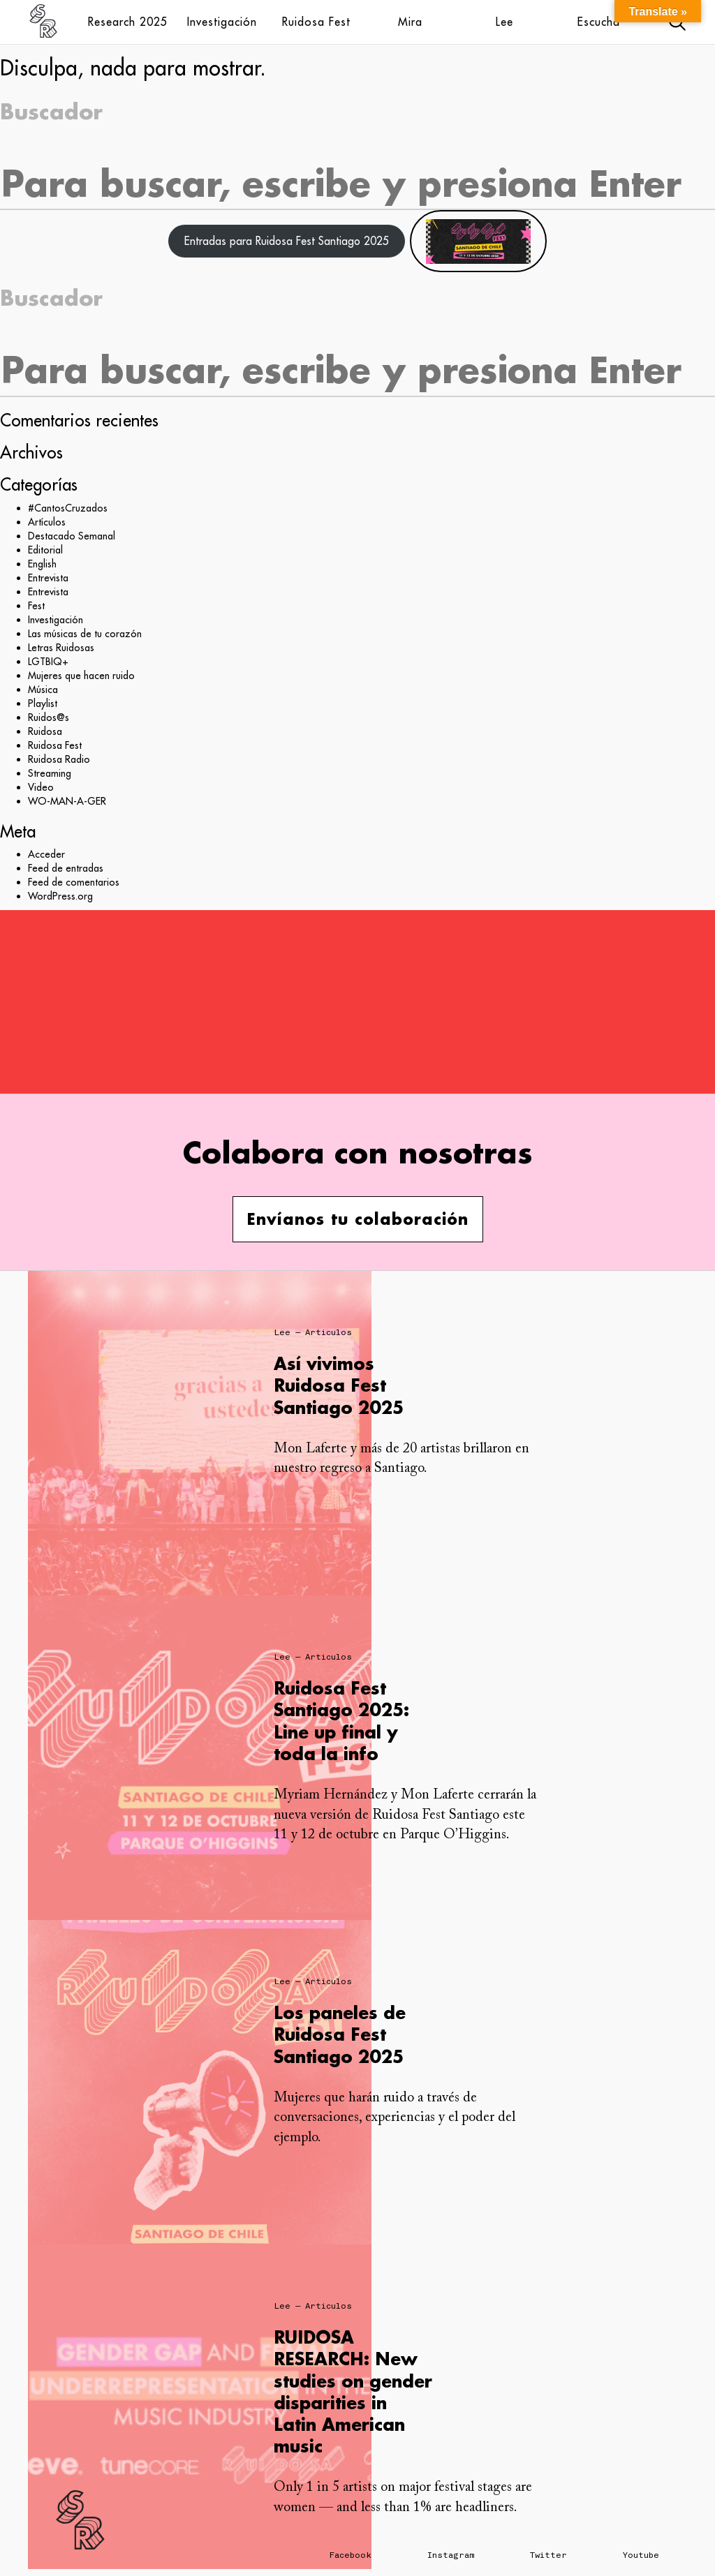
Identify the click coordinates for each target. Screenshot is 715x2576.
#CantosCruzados (68, 508)
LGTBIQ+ (48, 661)
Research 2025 (128, 22)
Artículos (47, 522)
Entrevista (48, 578)
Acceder (46, 854)
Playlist (42, 703)
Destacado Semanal (71, 536)
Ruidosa (45, 731)
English (42, 564)
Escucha (598, 22)
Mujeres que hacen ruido (81, 675)
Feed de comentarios (73, 882)
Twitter (548, 2555)
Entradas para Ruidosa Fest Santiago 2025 (286, 241)
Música (43, 689)
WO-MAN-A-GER (67, 801)
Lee (504, 22)
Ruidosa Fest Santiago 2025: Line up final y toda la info (341, 1720)
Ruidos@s (48, 717)
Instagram (450, 2555)
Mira (410, 22)
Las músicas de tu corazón (85, 633)
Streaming (49, 773)
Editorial (45, 550)
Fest (36, 606)
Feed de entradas (65, 868)
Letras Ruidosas (61, 647)
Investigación (222, 22)
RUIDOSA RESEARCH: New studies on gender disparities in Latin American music (353, 2391)
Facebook (350, 2555)
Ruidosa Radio (59, 759)
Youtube (641, 2555)
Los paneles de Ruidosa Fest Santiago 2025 (340, 2034)
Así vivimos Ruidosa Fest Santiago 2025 (339, 1385)
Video (41, 787)
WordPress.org (60, 896)
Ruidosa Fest (316, 22)
